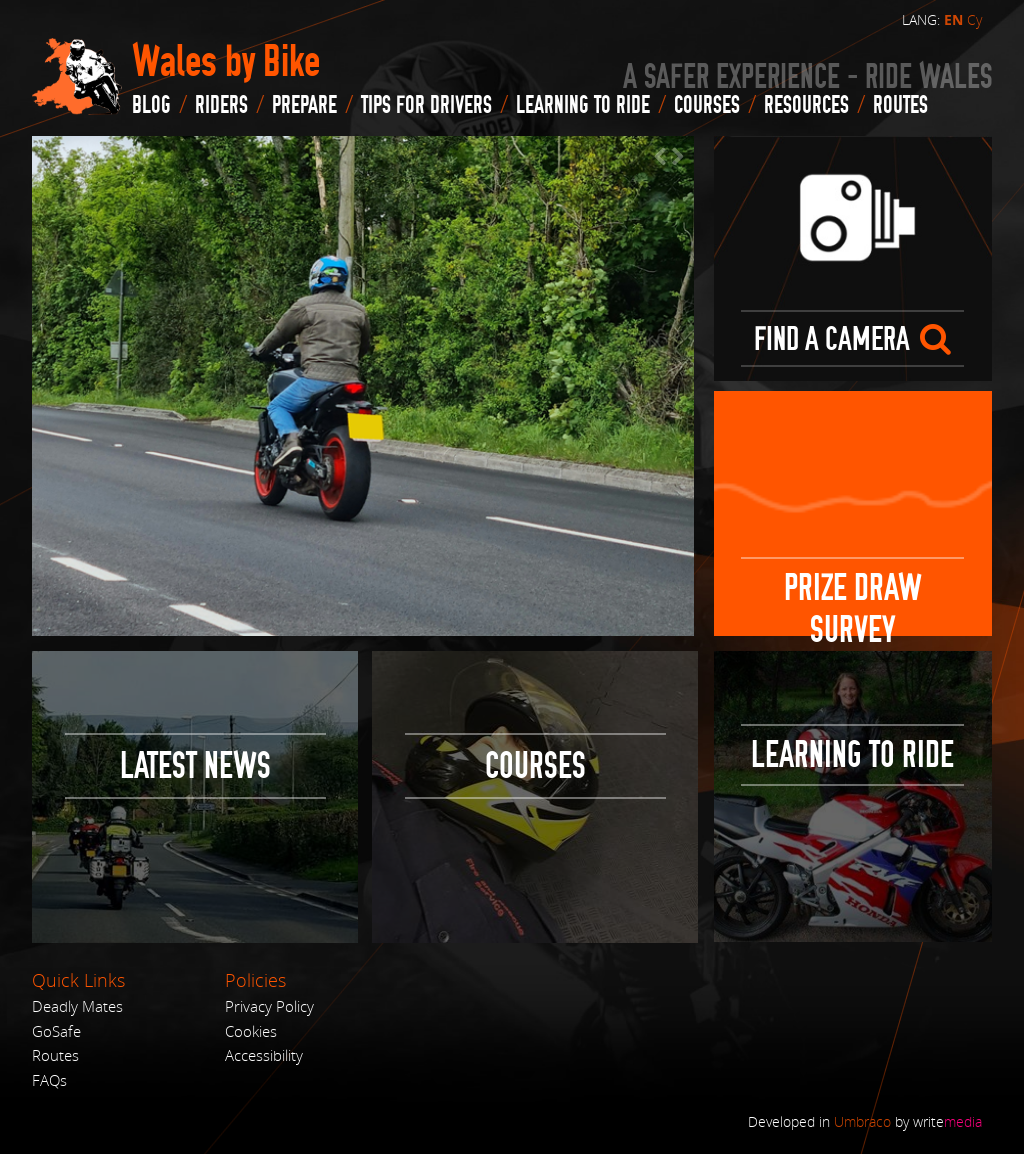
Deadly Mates (77, 1006)
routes (900, 105)
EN (953, 20)
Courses (707, 105)
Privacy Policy (269, 1006)
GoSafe (56, 1031)
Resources (806, 105)
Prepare (304, 105)
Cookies (251, 1031)
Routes (55, 1055)
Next (674, 156)
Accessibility (264, 1055)
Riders (221, 105)
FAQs (49, 1080)
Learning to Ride (583, 105)
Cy (974, 19)
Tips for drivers (426, 105)
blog (151, 105)
